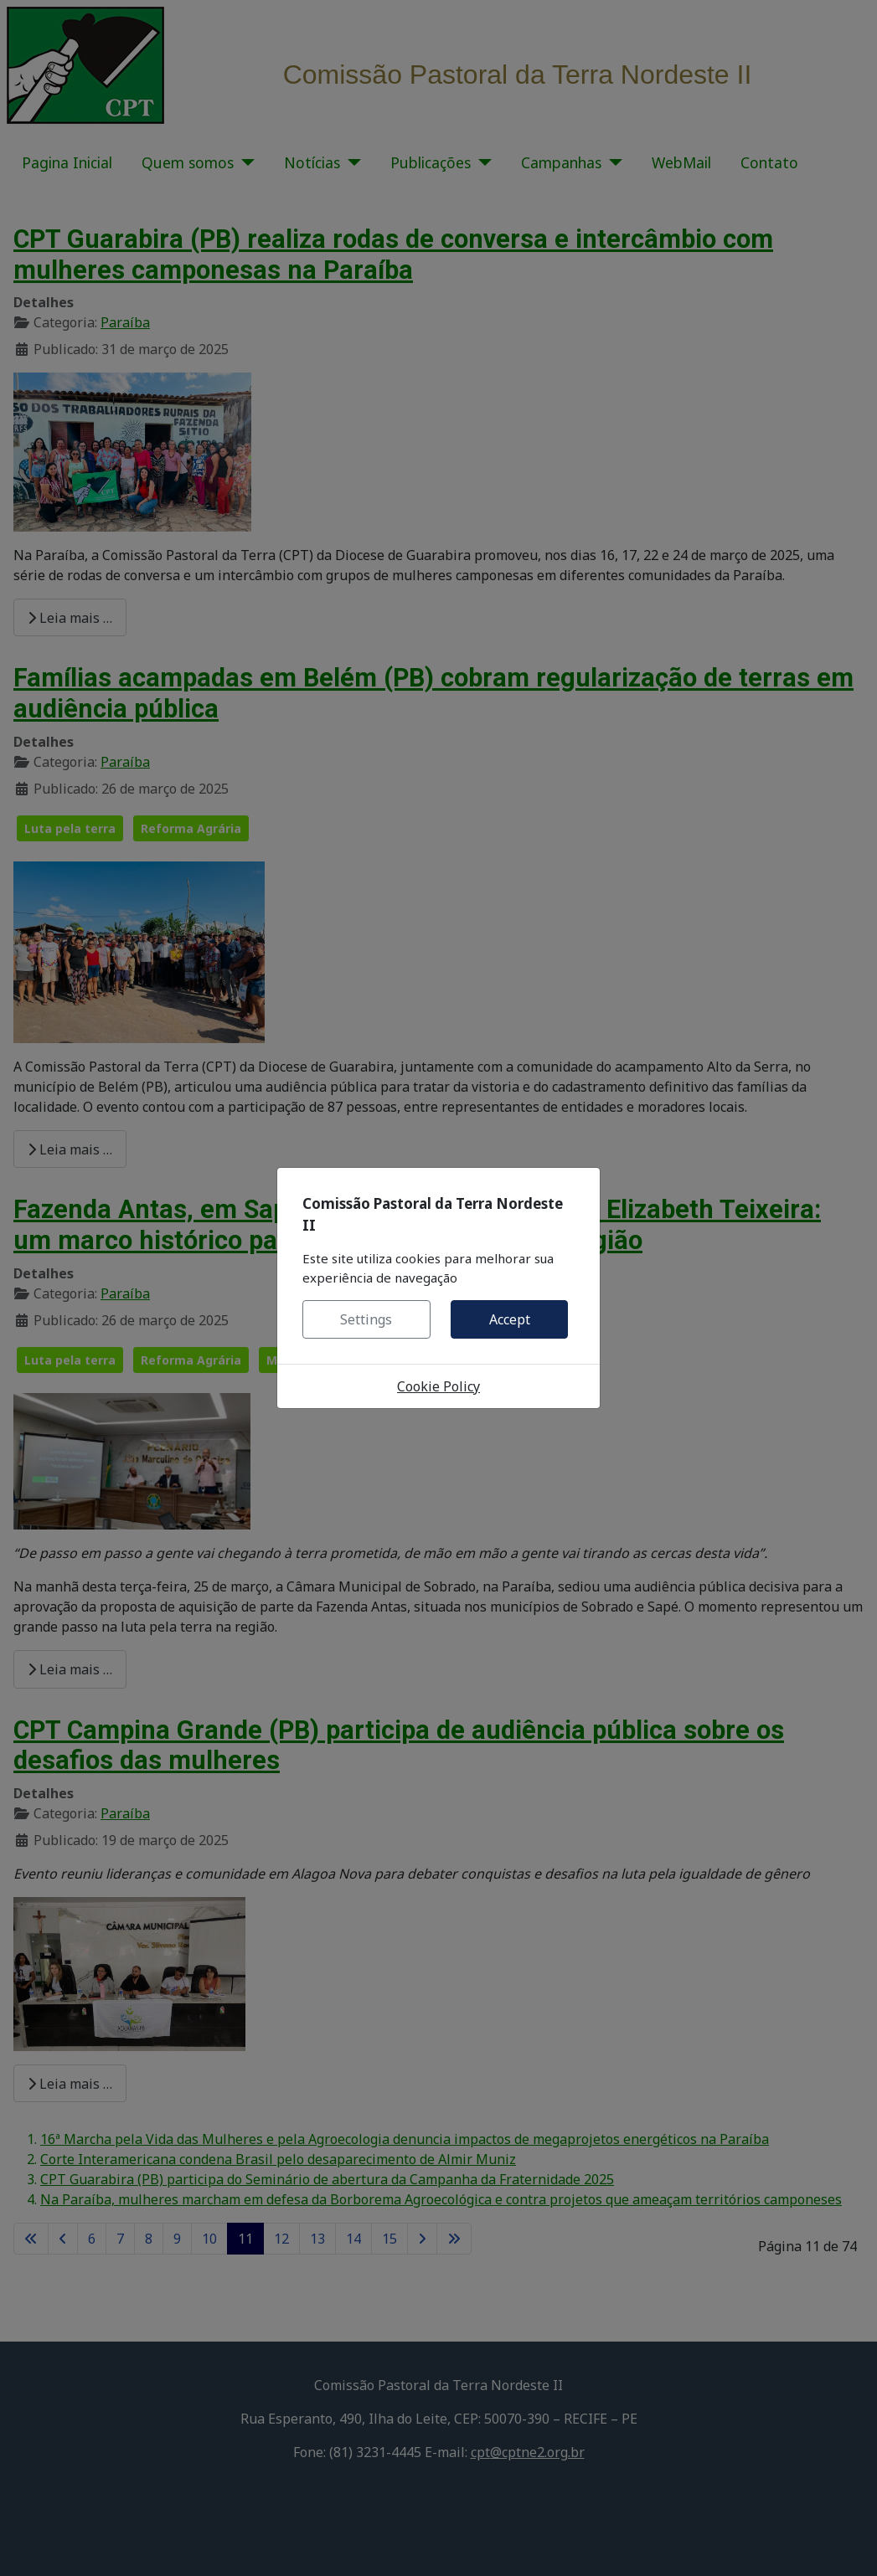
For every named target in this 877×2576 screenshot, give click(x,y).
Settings (366, 1319)
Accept (509, 1319)
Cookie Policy (438, 1386)
